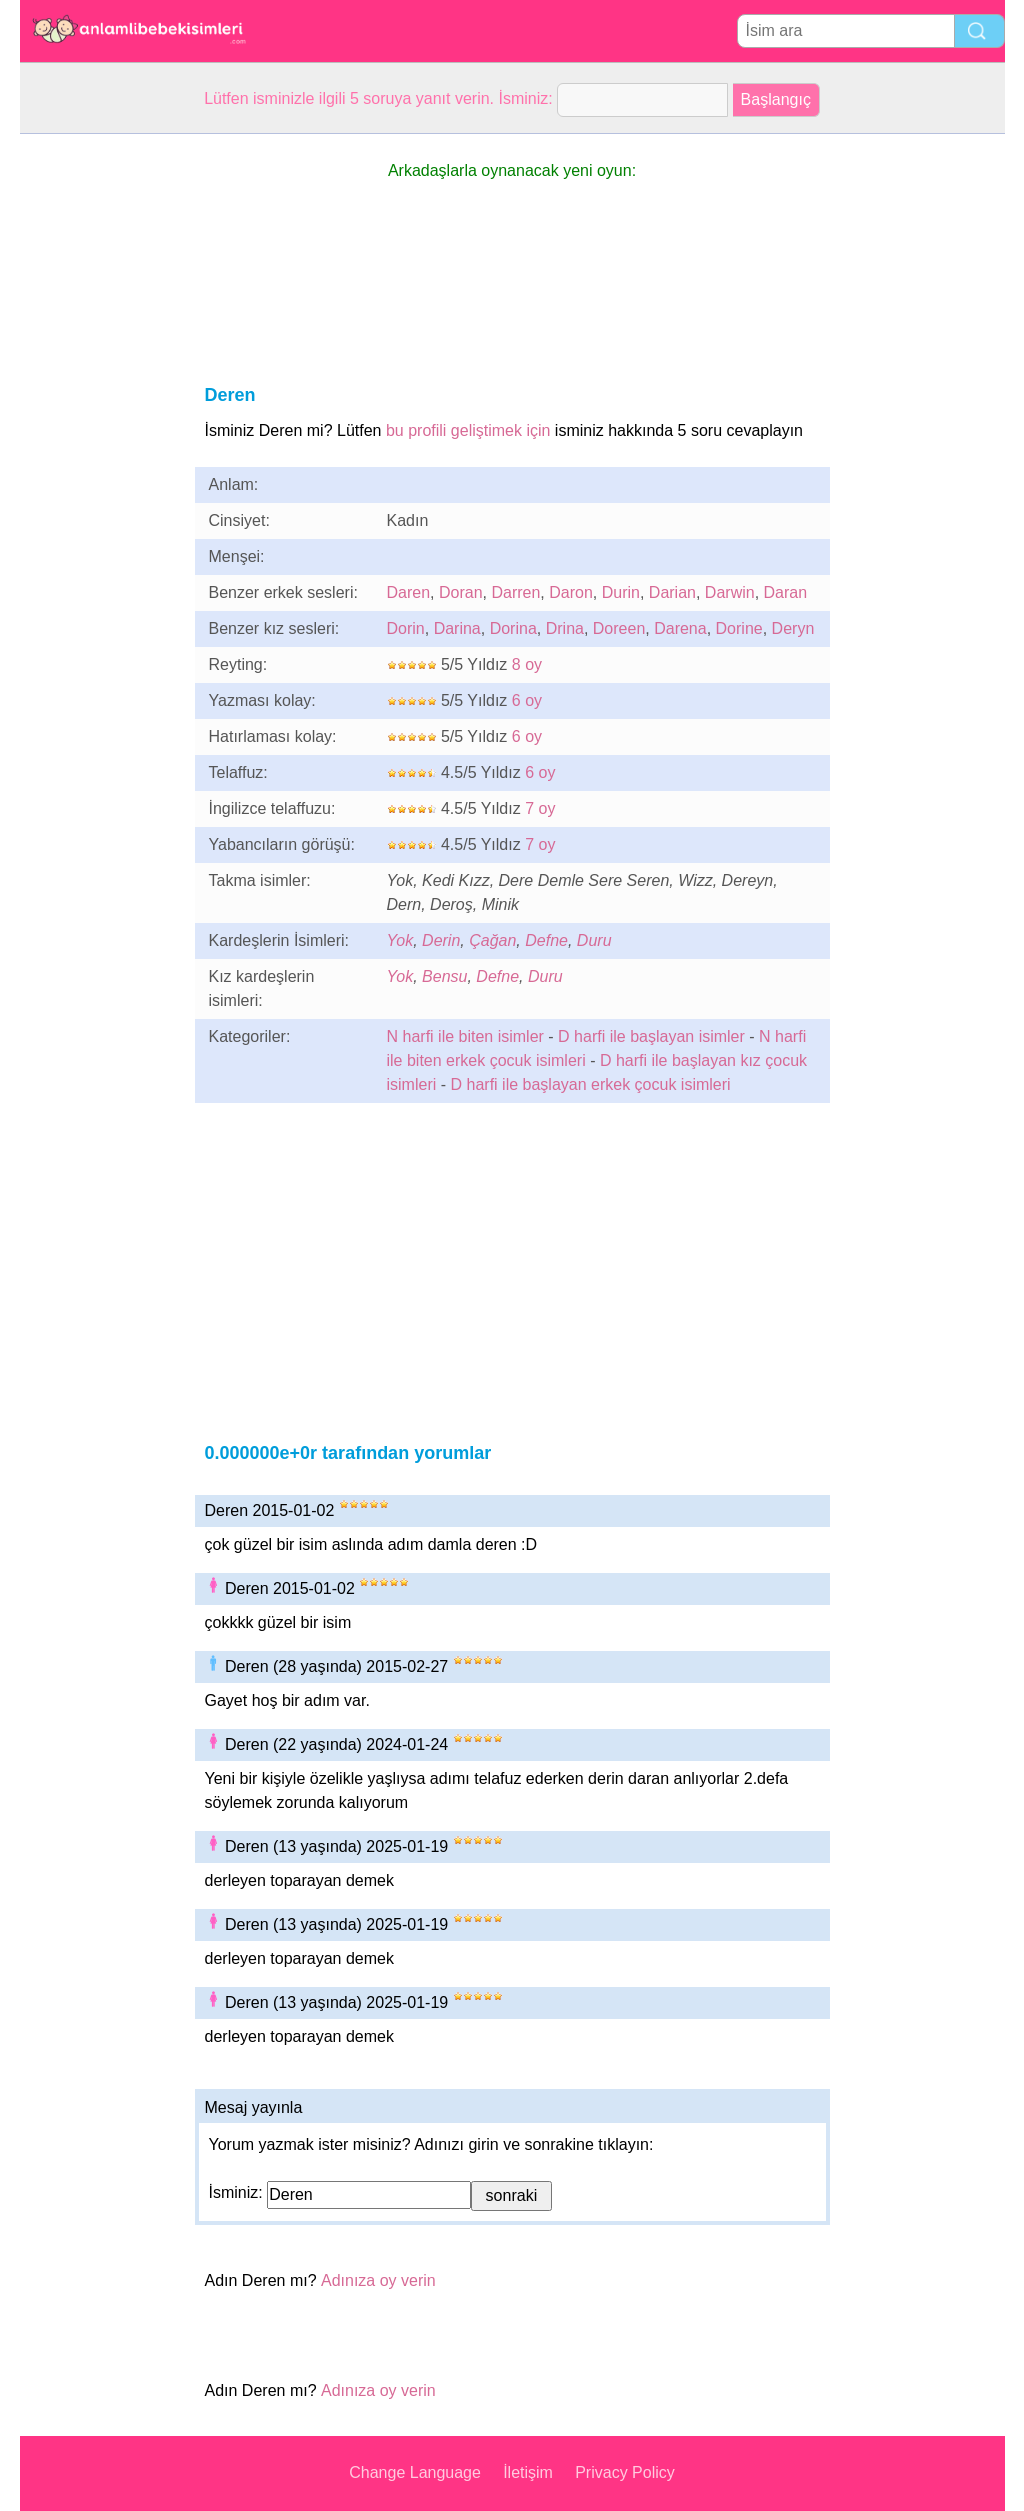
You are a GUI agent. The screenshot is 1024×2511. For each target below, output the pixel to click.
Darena (680, 628)
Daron (571, 592)
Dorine (739, 628)
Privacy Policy (625, 2472)
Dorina (513, 628)
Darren (515, 592)
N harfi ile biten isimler (465, 1036)
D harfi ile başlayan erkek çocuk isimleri (591, 1084)
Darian (672, 592)
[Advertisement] (100, 434)
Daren (409, 592)
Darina (457, 628)
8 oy (527, 664)
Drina (565, 628)
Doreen (619, 628)
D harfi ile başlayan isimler (651, 1036)
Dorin (406, 628)
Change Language (415, 2472)
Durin (621, 592)
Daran (786, 592)
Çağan (492, 940)
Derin (441, 940)
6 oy (527, 700)
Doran (461, 592)
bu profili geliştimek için (468, 430)
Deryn (793, 628)
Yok (400, 940)
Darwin (730, 592)
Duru (594, 940)
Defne (546, 940)
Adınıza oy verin (378, 2280)
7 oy (540, 808)
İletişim (528, 2472)
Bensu (444, 976)
